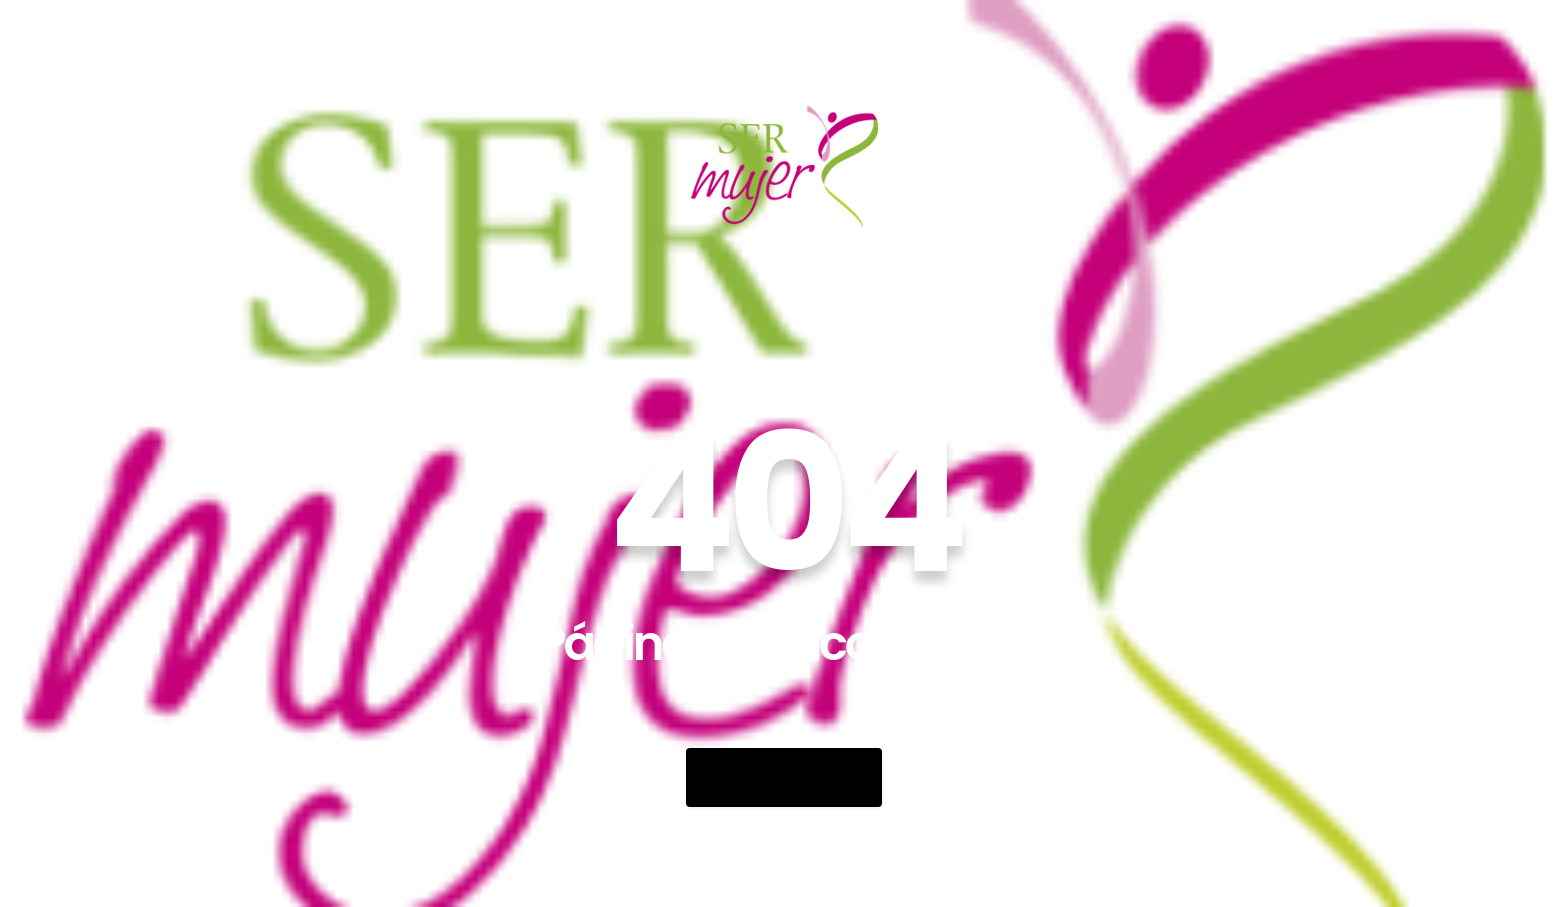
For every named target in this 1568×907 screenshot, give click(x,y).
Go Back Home (784, 777)
